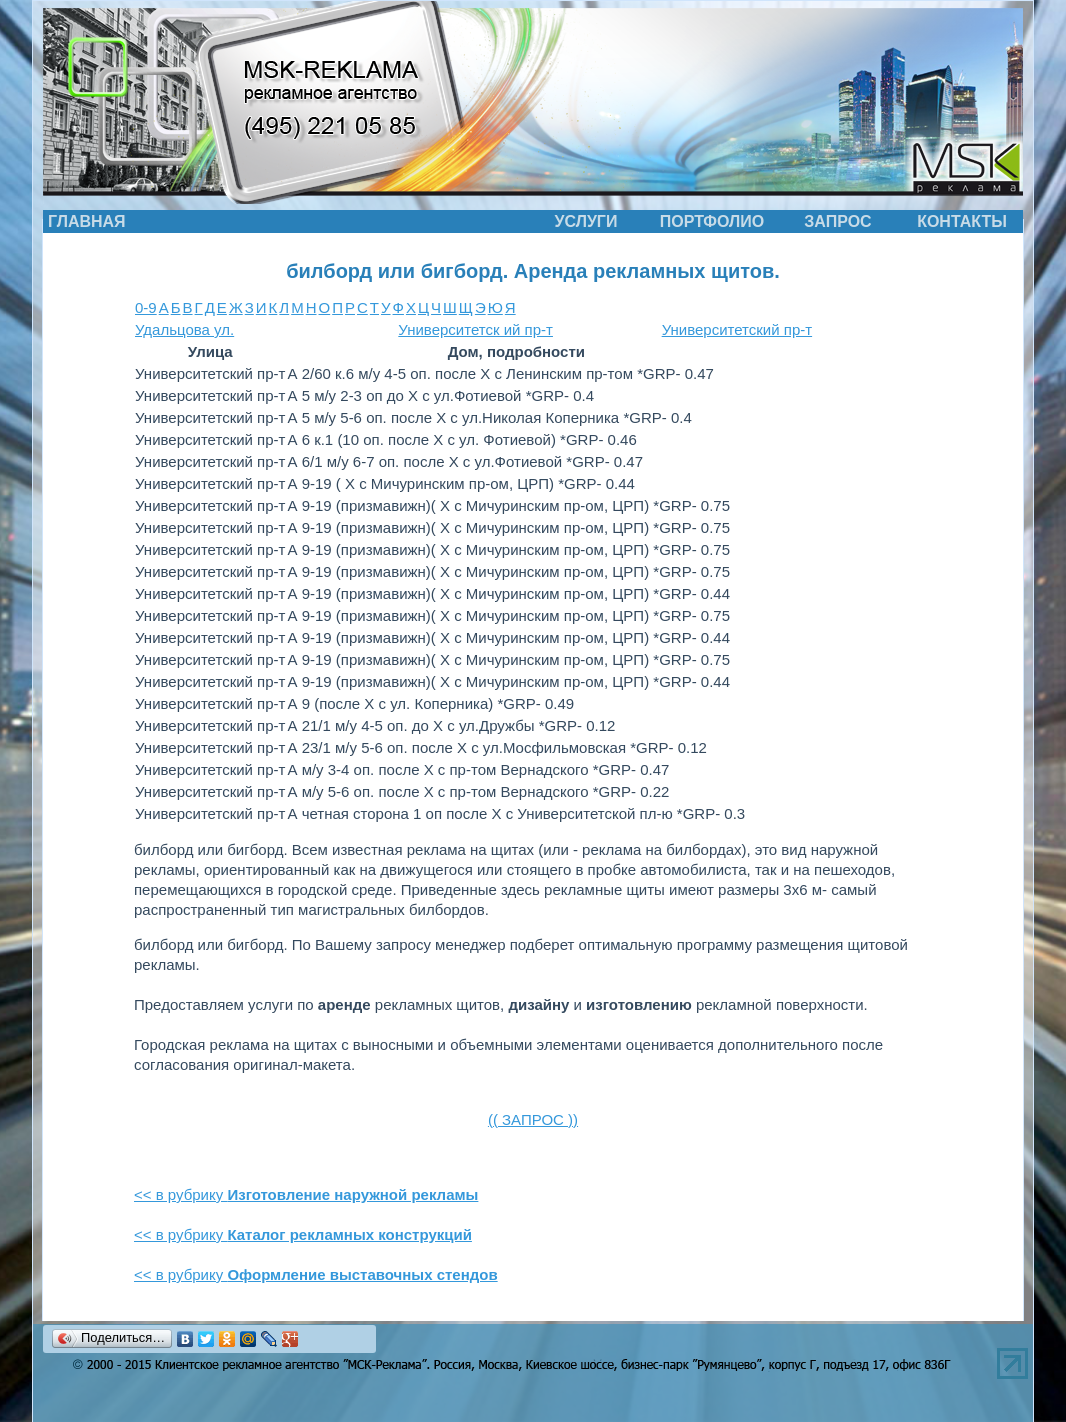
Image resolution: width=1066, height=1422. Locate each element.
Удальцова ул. (184, 329)
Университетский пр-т (737, 329)
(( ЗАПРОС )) (533, 1119)
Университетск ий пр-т (475, 329)
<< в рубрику (306, 1194)
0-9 (146, 307)
